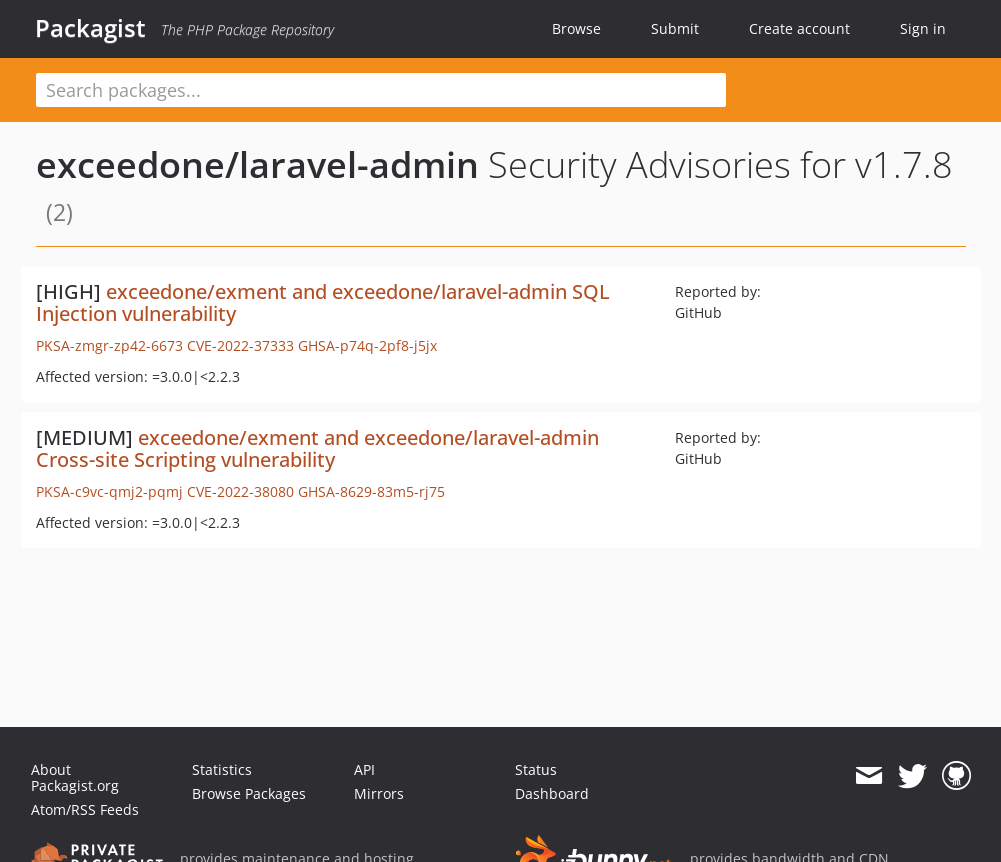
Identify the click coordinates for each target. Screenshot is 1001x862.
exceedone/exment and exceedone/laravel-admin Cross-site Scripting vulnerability (317, 448)
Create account (799, 28)
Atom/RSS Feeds (85, 809)
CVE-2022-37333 (240, 345)
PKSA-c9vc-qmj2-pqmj (109, 491)
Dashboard (552, 793)
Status (536, 769)
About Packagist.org (75, 777)
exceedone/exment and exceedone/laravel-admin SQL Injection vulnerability (323, 302)
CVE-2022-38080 (240, 491)
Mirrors (379, 793)
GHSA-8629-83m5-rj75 (371, 491)
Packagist (90, 28)
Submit (675, 28)
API (364, 769)
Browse (576, 28)
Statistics (222, 769)
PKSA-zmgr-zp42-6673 (109, 345)
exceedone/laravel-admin (257, 164)
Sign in (923, 28)
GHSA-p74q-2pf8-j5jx (367, 345)
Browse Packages (249, 793)
